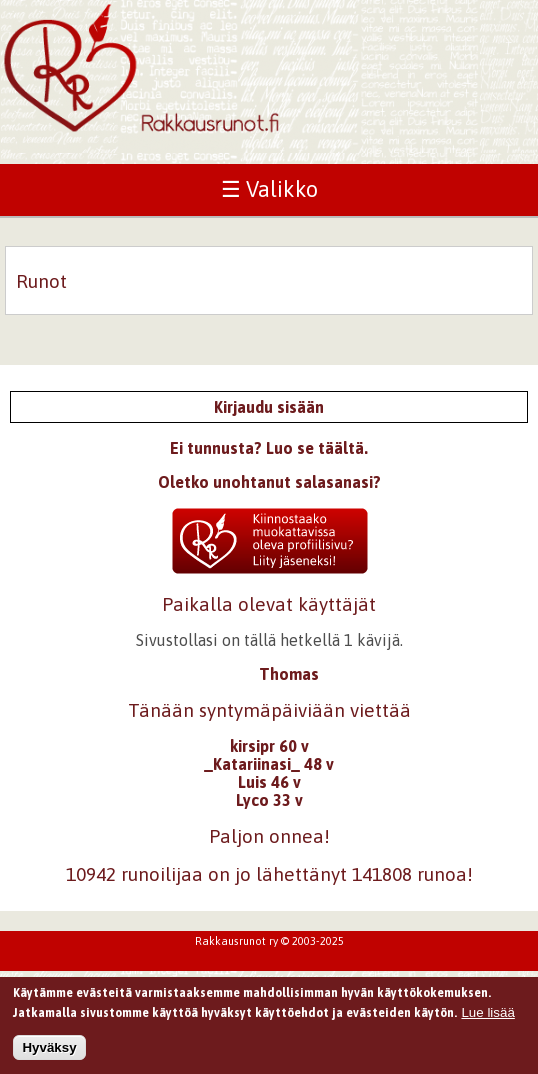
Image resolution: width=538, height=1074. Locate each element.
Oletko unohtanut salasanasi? (269, 482)
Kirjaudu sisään (269, 407)
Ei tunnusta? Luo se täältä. (269, 448)
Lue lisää (487, 1015)
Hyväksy (49, 1050)
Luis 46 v (269, 782)
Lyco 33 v (269, 800)
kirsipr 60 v (269, 746)
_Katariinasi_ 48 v (269, 764)
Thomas (289, 674)
